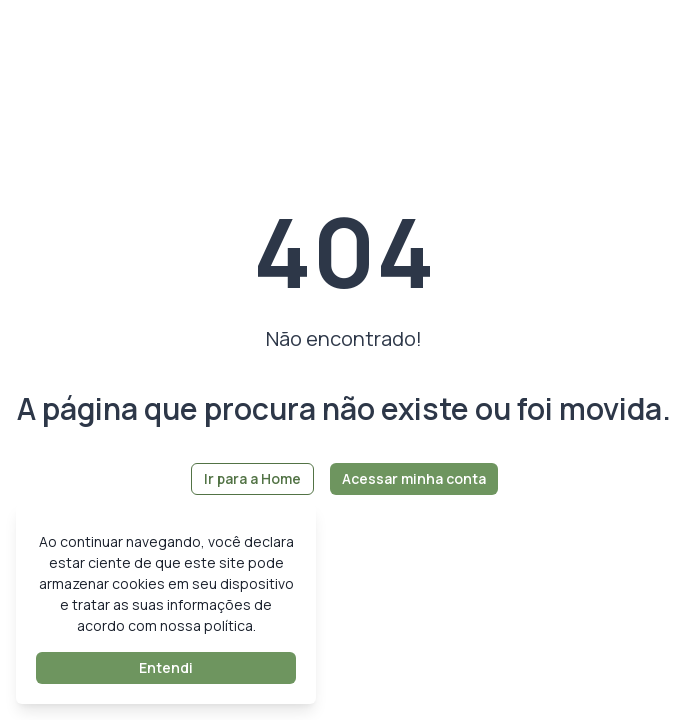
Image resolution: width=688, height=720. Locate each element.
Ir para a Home (252, 478)
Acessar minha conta (414, 478)
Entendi (166, 667)
